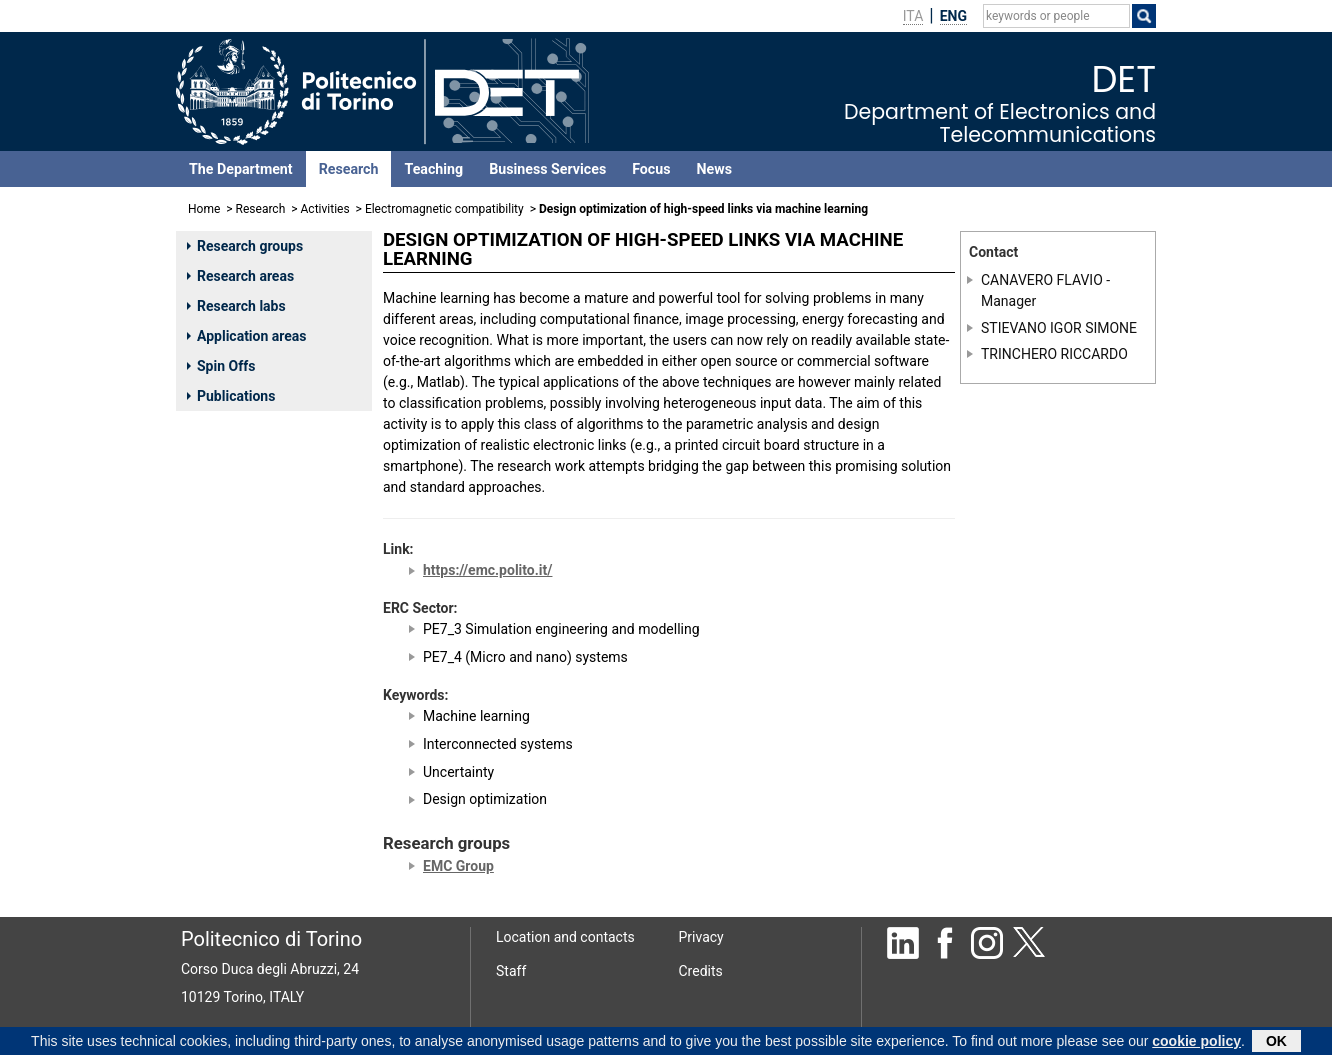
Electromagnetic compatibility (444, 209)
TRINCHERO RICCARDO (1054, 354)
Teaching (433, 169)
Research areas (240, 276)
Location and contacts (565, 937)
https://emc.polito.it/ (487, 570)
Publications (231, 396)
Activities (325, 209)
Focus (651, 169)
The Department (241, 169)
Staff (511, 971)
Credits (701, 971)
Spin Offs (221, 366)
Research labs (236, 306)
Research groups (245, 246)
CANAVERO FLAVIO (1042, 280)
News (714, 169)
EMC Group (458, 866)
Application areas (247, 336)
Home (204, 209)
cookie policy (1196, 1042)
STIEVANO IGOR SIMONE (1059, 328)
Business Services (547, 169)
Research (349, 169)
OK (1276, 1042)
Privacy (701, 937)
